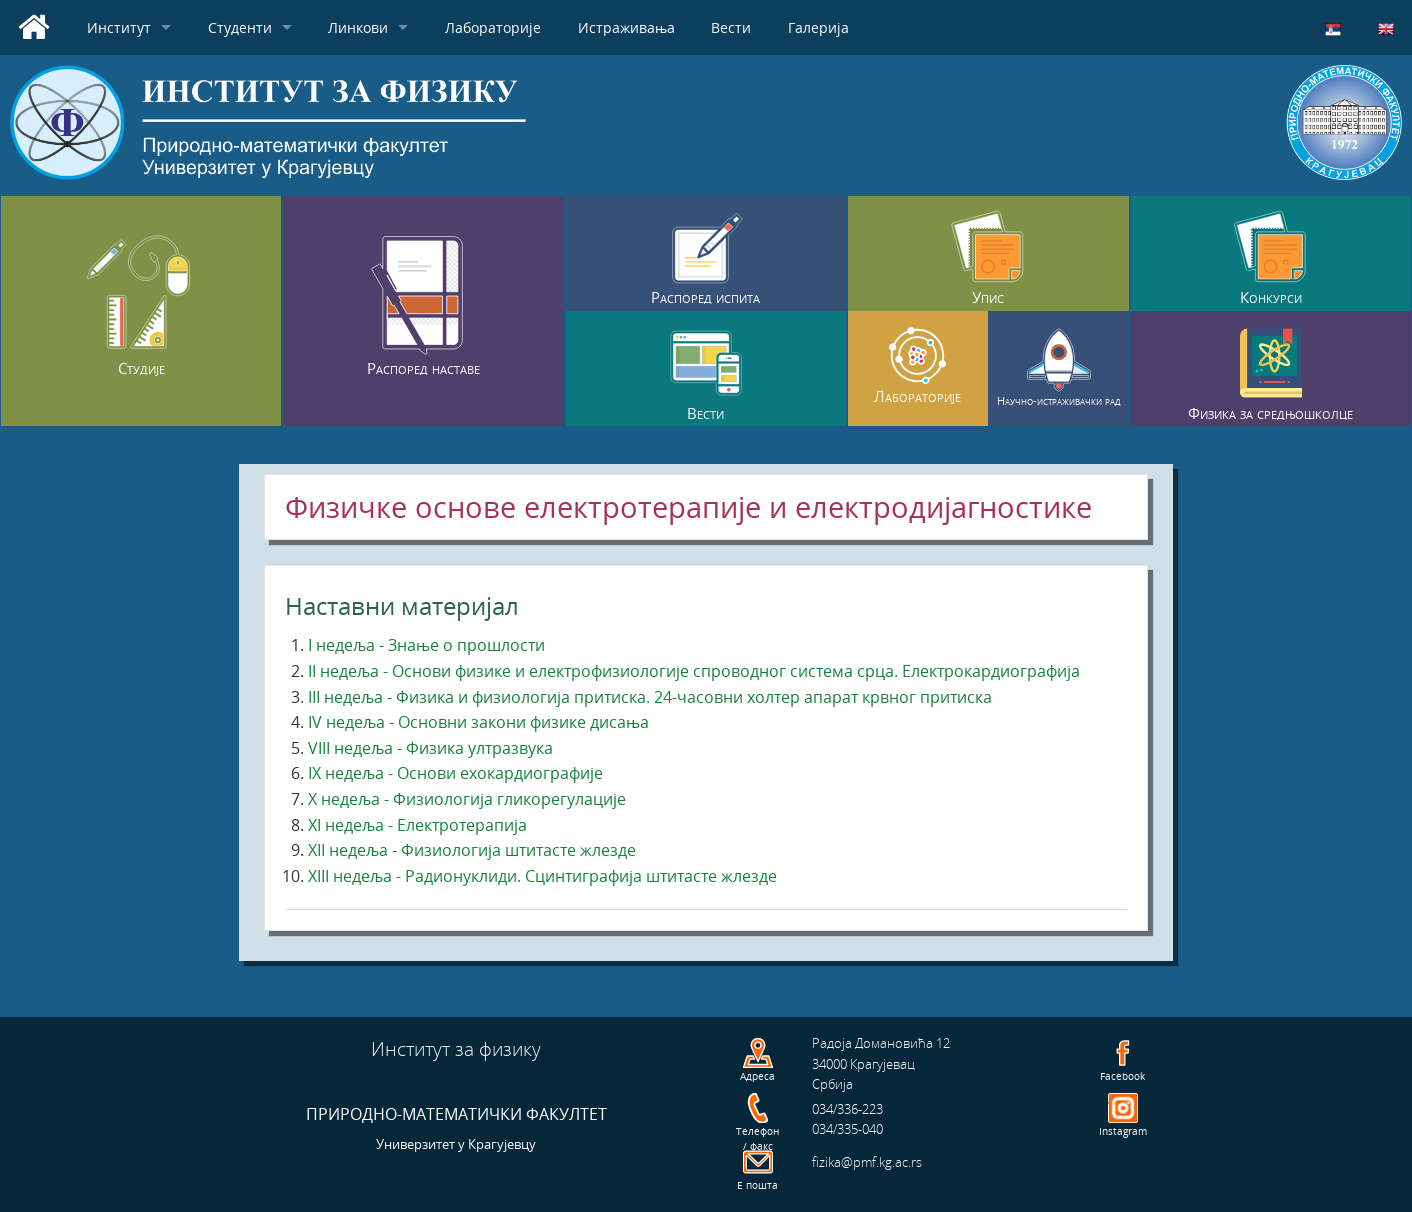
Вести (731, 27)
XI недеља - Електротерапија (417, 825)
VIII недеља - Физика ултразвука (430, 748)
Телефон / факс (757, 1138)
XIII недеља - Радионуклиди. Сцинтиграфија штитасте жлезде (542, 876)
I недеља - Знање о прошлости (426, 645)
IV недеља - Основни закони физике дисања (478, 722)
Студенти (240, 27)
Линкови (358, 27)
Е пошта (757, 1185)
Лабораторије (493, 27)
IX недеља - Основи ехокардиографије (455, 773)
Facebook (1122, 1076)
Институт (119, 27)
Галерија (818, 27)
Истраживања (626, 27)
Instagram (1123, 1131)
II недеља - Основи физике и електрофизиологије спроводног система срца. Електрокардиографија (694, 671)
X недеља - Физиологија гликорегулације (467, 799)
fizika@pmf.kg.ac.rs (867, 1162)
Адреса (757, 1076)
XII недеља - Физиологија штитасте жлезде (472, 850)
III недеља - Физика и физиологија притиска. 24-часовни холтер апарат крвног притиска (650, 697)
